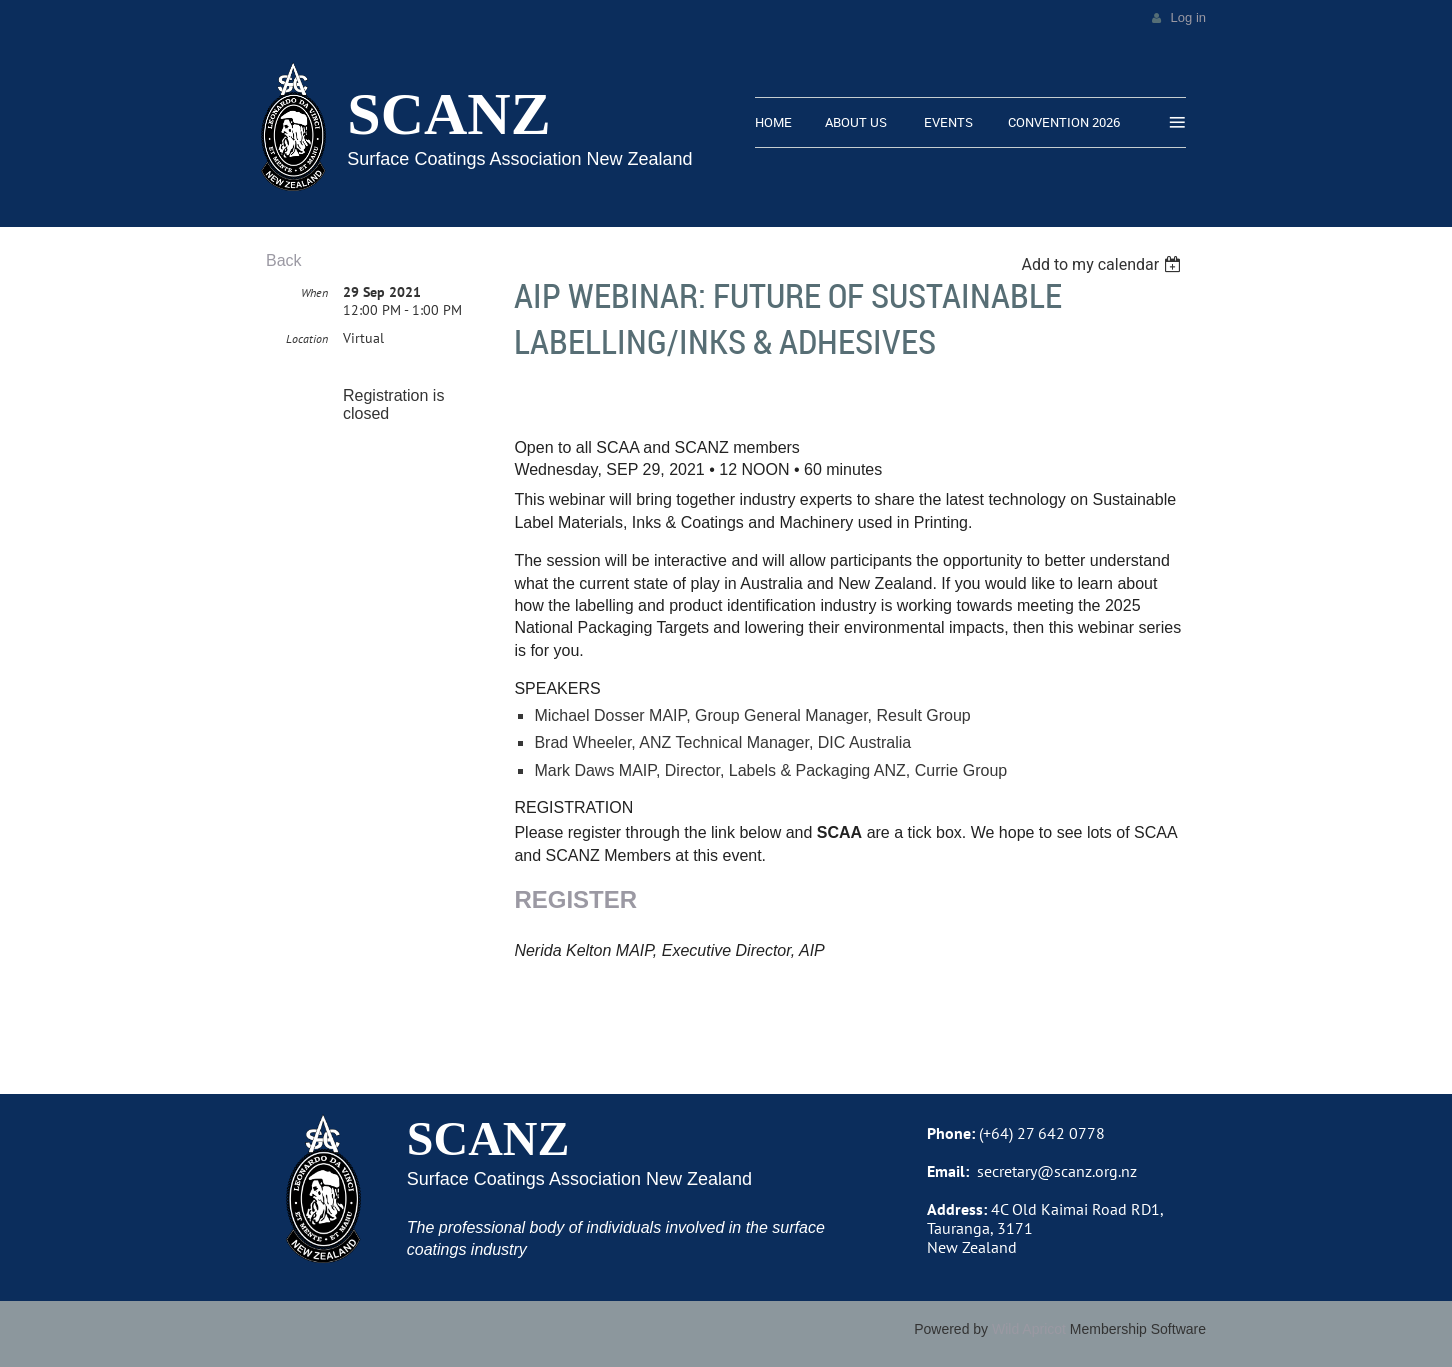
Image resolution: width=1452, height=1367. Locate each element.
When (314, 292)
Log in (1188, 17)
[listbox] (1103, 264)
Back (284, 260)
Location (307, 338)
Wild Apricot (1029, 1329)
